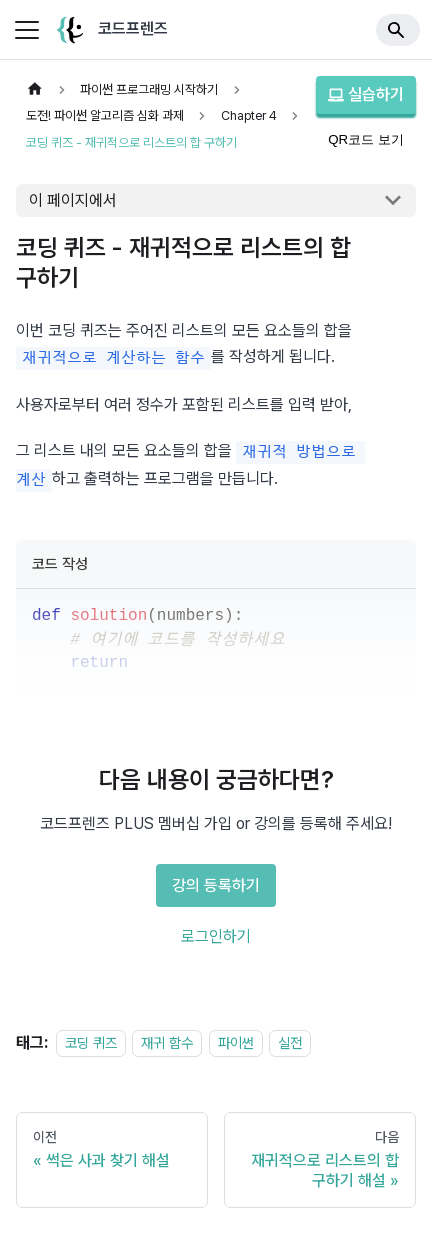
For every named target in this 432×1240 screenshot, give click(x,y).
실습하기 (366, 94)
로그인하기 (216, 936)
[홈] (35, 89)
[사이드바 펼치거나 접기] (27, 30)
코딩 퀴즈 (91, 1042)
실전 (290, 1042)
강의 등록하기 (216, 885)
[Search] (398, 30)
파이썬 (236, 1042)
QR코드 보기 (366, 139)
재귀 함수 (167, 1042)
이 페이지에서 (73, 200)
